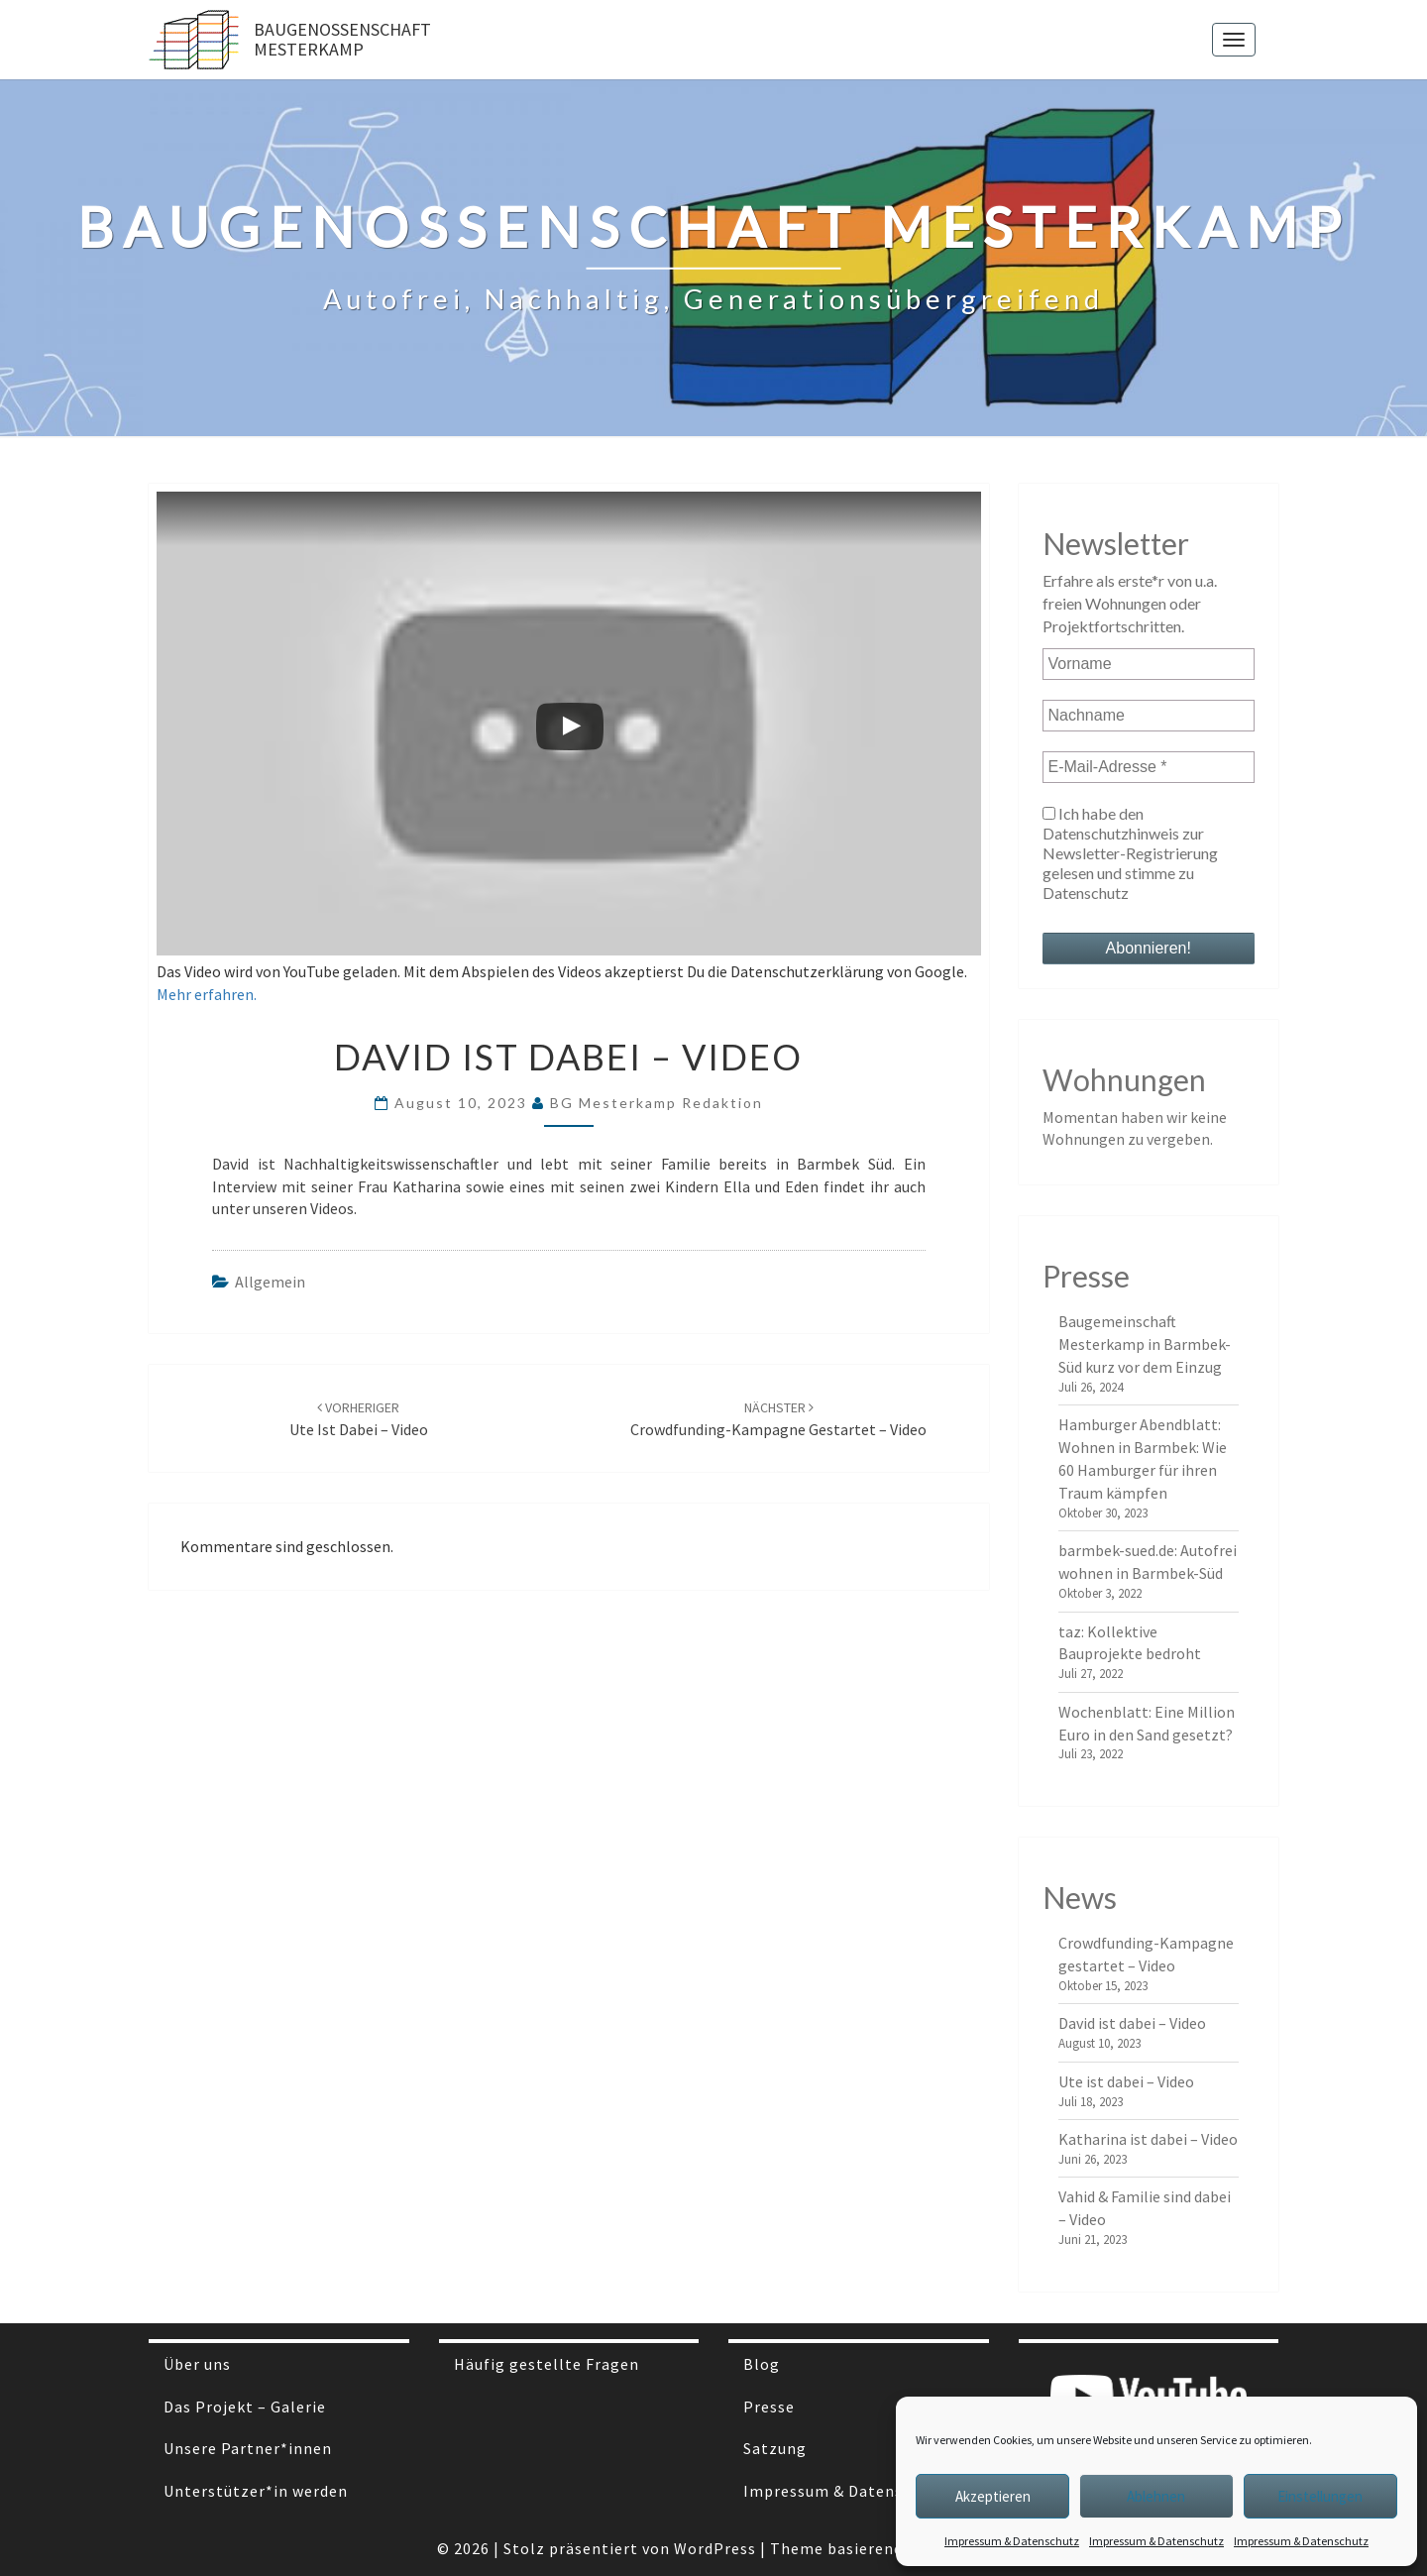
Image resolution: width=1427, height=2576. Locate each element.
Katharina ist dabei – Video (1148, 2139)
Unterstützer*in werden (256, 2491)
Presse (769, 2406)
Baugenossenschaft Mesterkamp (342, 39)
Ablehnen (1156, 2496)
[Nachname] (1149, 715)
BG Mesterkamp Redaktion (656, 1102)
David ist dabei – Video (1132, 2023)
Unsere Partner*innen (248, 2448)
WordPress (715, 2548)
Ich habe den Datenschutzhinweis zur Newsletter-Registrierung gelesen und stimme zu (1130, 853)
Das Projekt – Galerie (245, 2406)
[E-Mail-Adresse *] (1149, 767)
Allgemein (270, 1281)
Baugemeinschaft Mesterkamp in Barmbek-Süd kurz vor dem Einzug (1144, 1344)
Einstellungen (1320, 2496)
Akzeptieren (993, 2496)
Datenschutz (1086, 892)
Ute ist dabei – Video (1126, 2081)
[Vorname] (1149, 664)
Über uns (197, 2364)
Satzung (775, 2448)
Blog (761, 2364)
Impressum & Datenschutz (1011, 2540)
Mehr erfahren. (207, 994)
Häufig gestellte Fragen (546, 2364)
